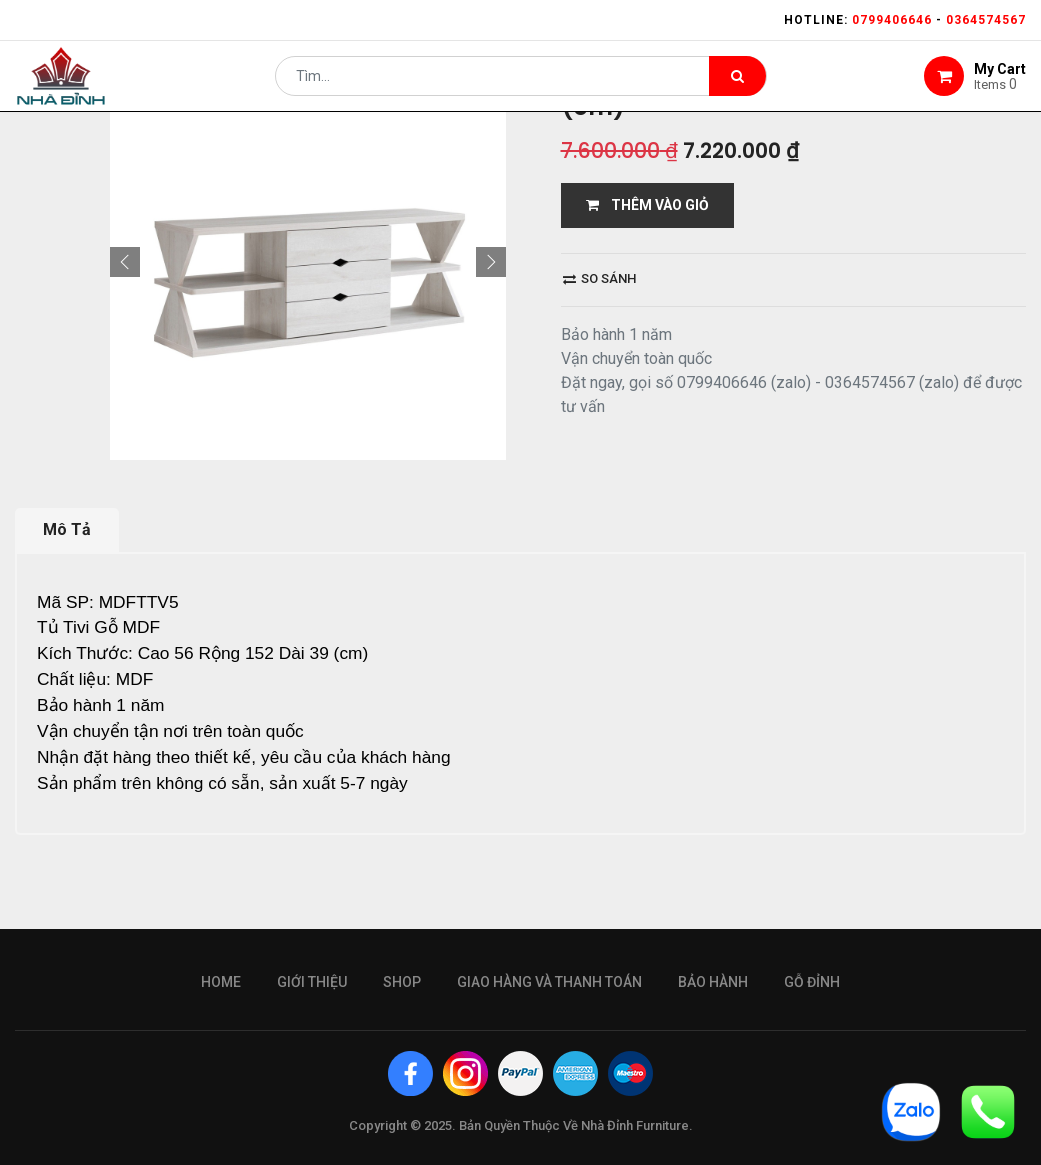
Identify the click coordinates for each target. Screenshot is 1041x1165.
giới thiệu (312, 982)
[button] (125, 262)
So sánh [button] (599, 278)
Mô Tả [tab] (67, 529)
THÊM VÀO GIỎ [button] (647, 205)
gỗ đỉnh (812, 982)
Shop (402, 982)
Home (221, 982)
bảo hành (713, 982)
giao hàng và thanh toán (549, 982)
